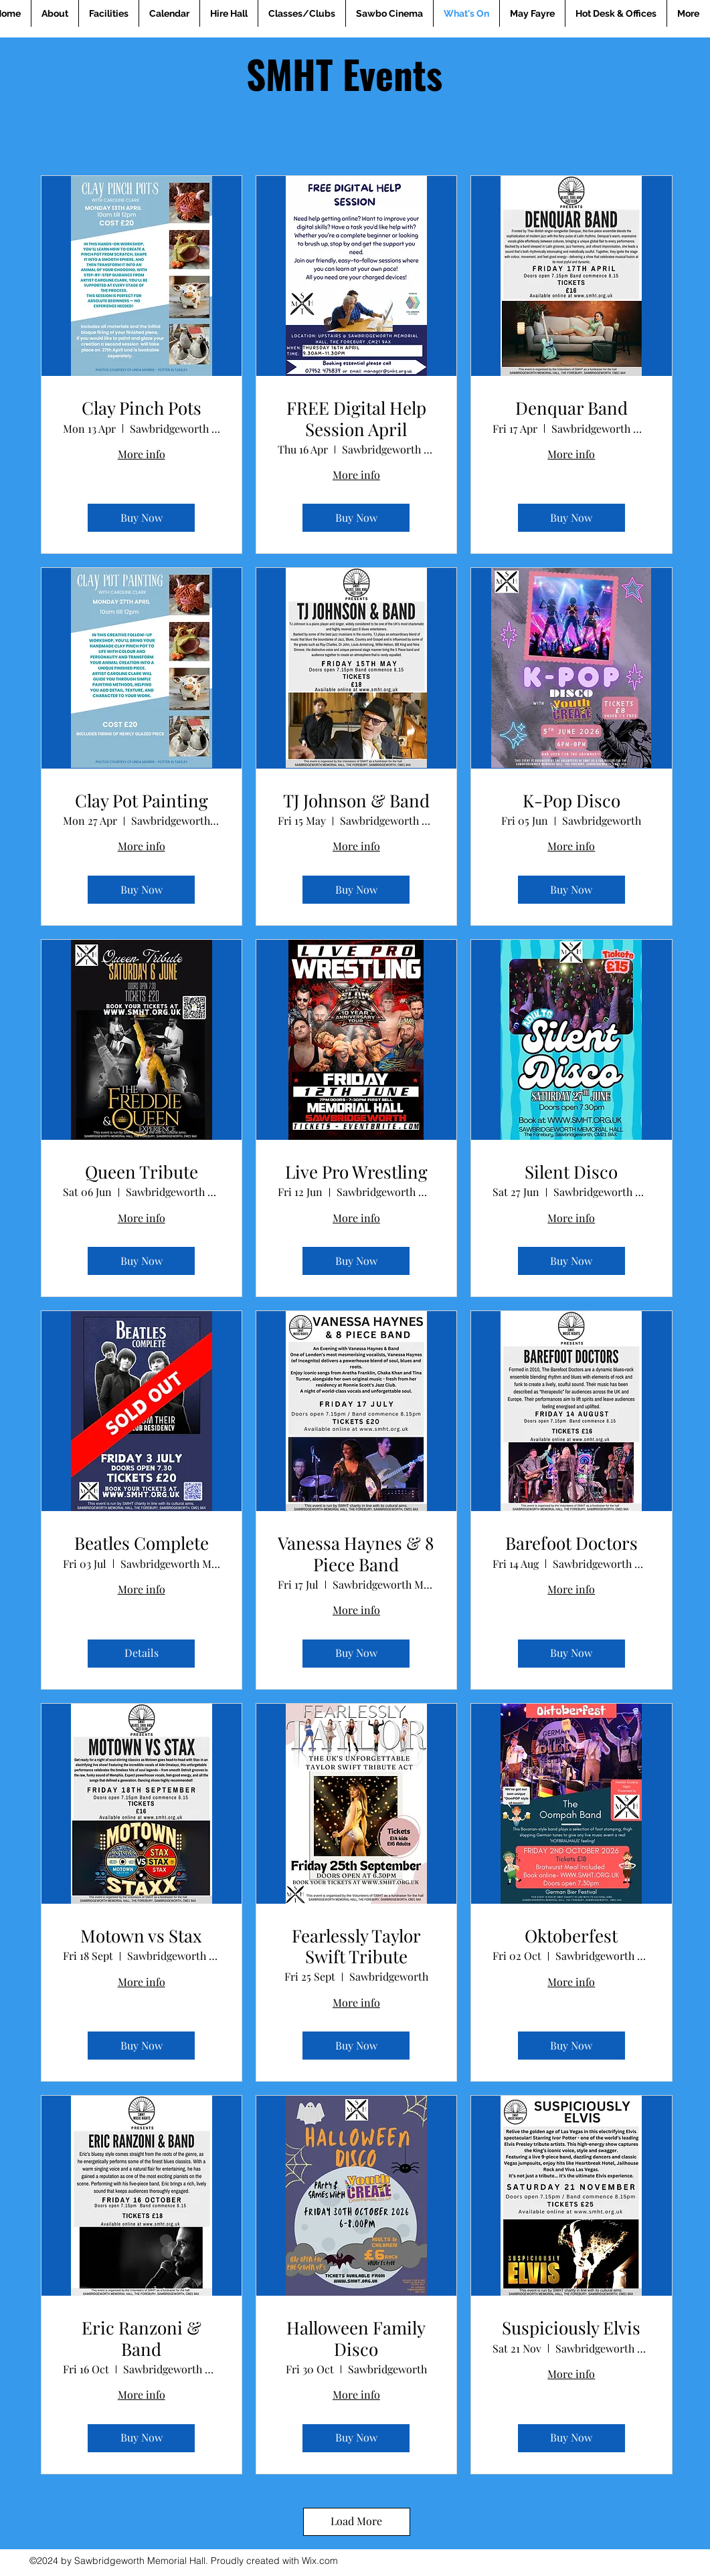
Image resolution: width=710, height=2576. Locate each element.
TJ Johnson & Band (356, 800)
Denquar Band (571, 407)
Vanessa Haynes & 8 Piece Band (356, 1553)
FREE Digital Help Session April (356, 418)
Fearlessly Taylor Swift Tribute (356, 1946)
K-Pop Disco (571, 800)
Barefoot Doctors (571, 1542)
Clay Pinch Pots (141, 407)
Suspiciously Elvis (571, 2327)
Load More (356, 2521)
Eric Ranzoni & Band (141, 2338)
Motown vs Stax (141, 1935)
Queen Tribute (141, 1171)
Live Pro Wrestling (356, 1171)
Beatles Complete (141, 1542)
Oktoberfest (571, 1935)
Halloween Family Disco (356, 2338)
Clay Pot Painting (141, 800)
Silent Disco (571, 1171)
